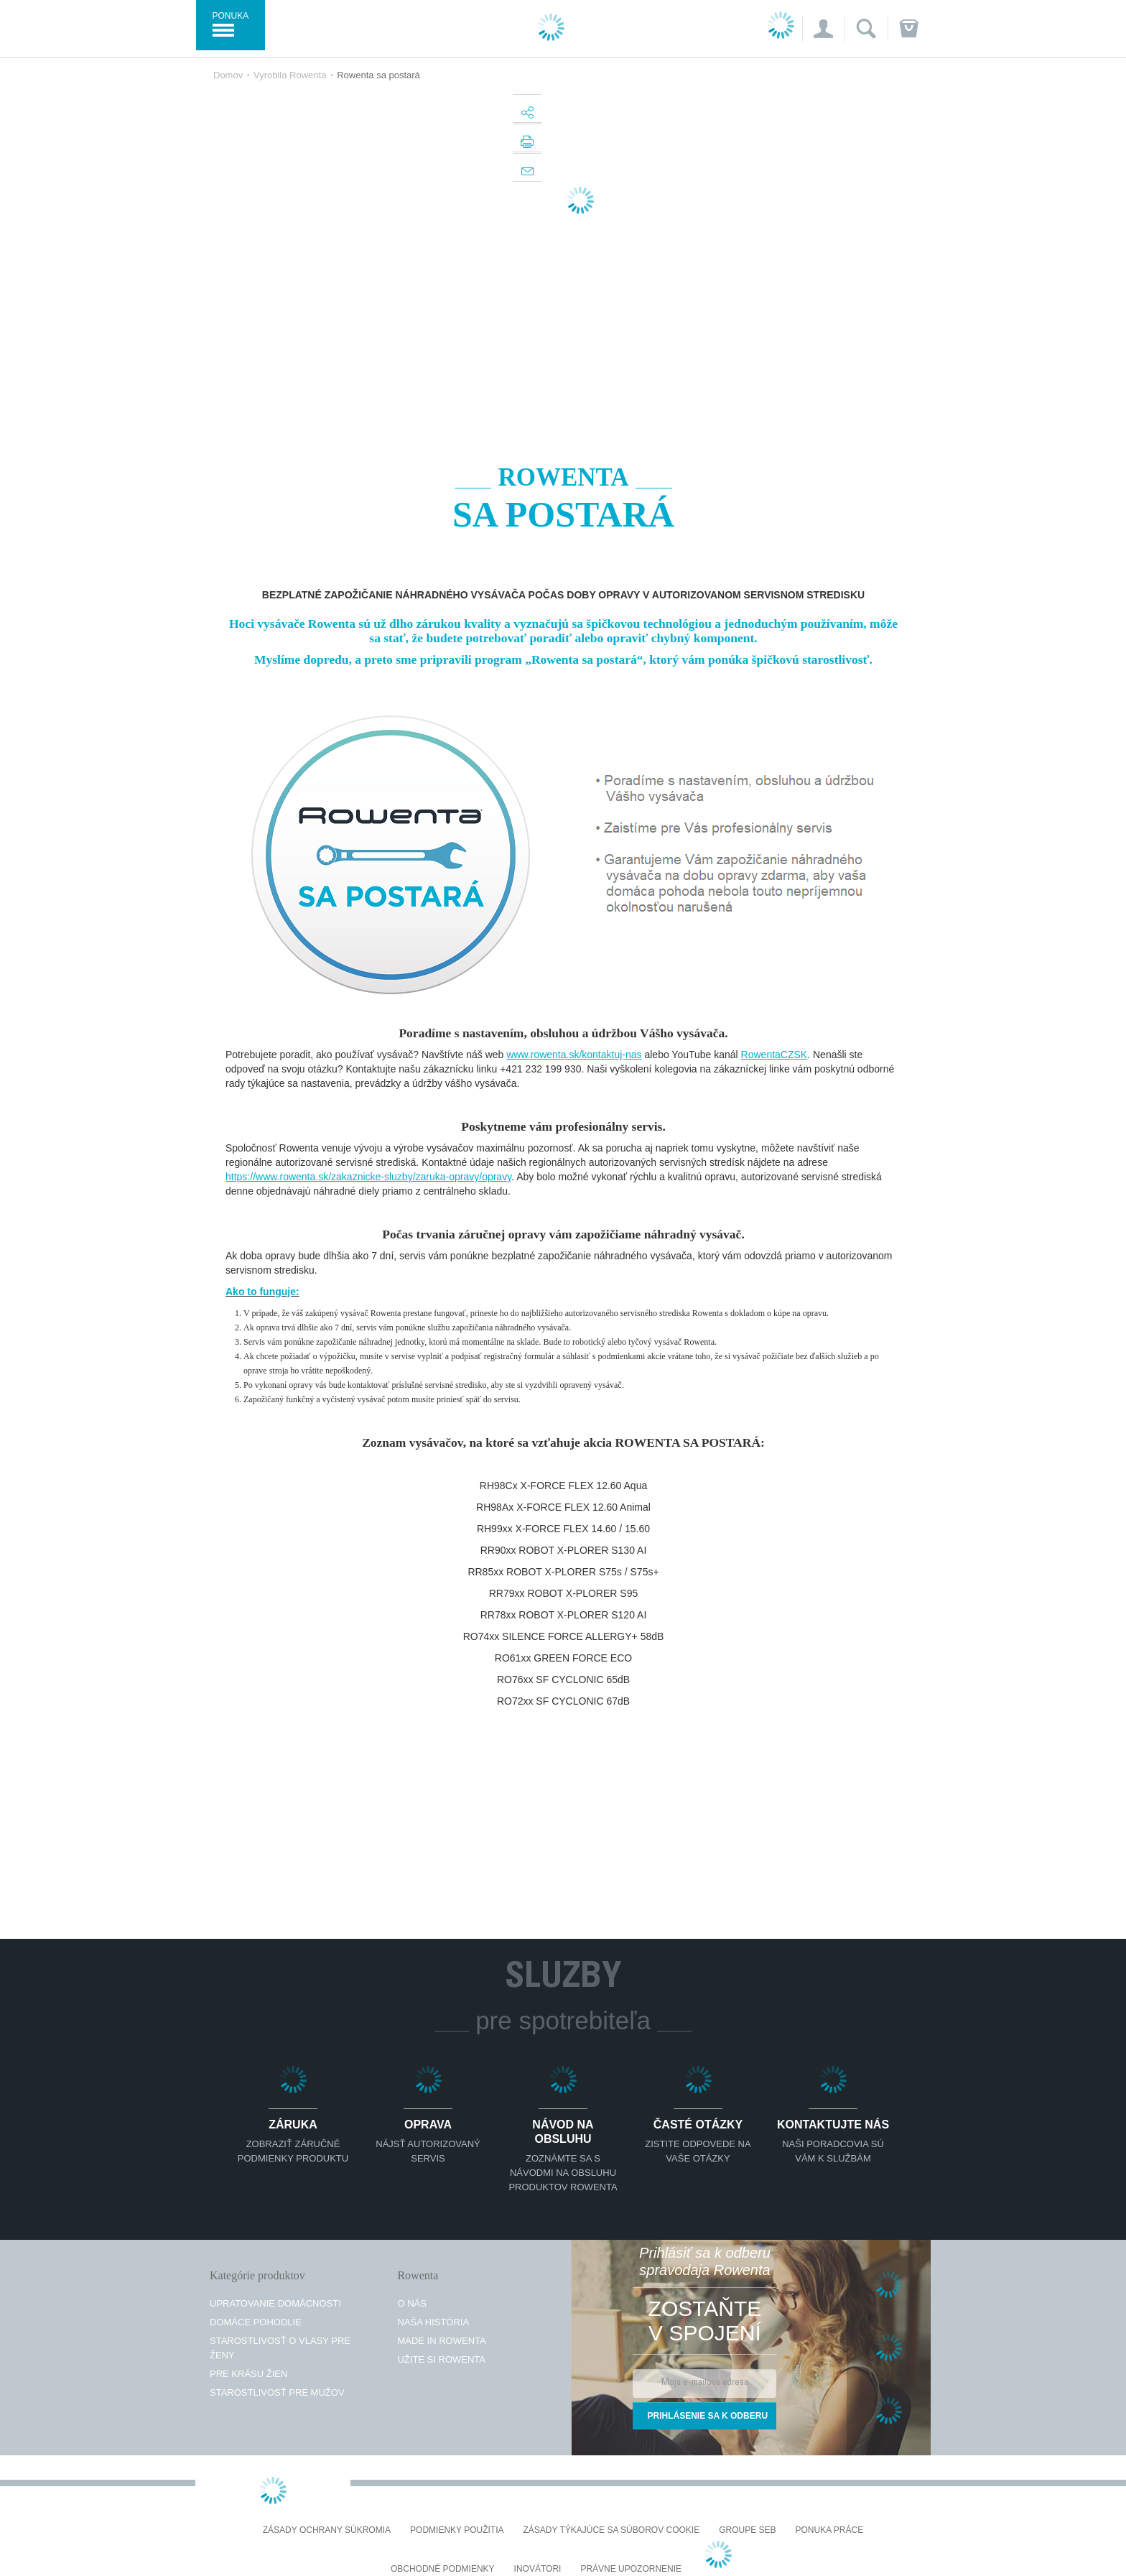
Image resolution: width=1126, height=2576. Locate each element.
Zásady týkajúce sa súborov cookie (612, 2530)
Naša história (433, 2322)
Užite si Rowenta (441, 2359)
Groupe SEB (747, 2530)
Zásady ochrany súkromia (327, 2530)
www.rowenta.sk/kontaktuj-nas (573, 1054)
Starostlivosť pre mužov (277, 2392)
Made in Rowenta (441, 2340)
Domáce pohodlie (256, 2322)
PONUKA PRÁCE (830, 2530)
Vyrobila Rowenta (289, 75)
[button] (823, 28)
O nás (411, 2303)
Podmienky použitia (456, 2530)
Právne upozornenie (630, 2569)
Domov (228, 75)
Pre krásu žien (248, 2373)
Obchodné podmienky (443, 2569)
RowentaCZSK (774, 1054)
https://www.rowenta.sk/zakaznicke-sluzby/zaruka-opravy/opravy (368, 1176)
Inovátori (538, 2569)
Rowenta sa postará (378, 75)
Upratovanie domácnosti (275, 2303)
